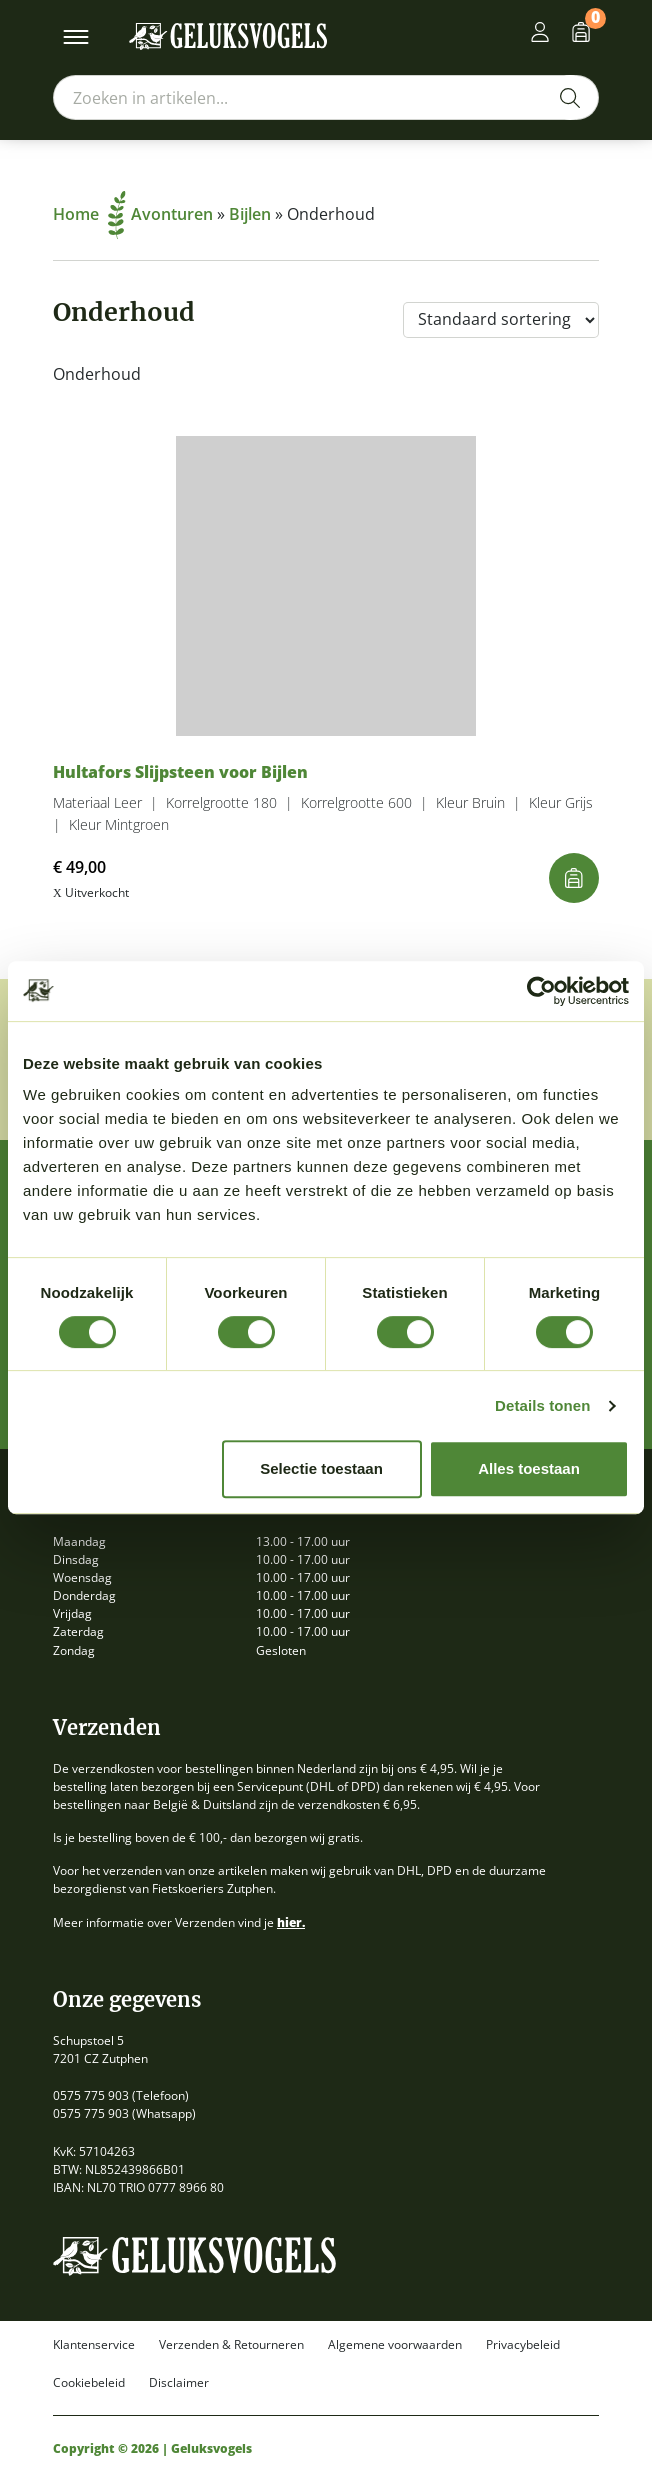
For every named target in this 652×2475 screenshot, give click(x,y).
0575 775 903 (91, 2095)
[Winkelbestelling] (501, 320)
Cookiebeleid (89, 2383)
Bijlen (250, 214)
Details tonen (542, 1405)
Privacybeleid (523, 2345)
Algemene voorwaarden (395, 2345)
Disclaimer (179, 2383)
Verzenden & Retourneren (231, 2345)
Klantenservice (94, 2345)
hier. (291, 1922)
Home (89, 214)
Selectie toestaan (321, 1468)
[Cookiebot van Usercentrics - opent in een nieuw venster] (541, 991)
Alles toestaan (529, 1468)
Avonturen (172, 214)
